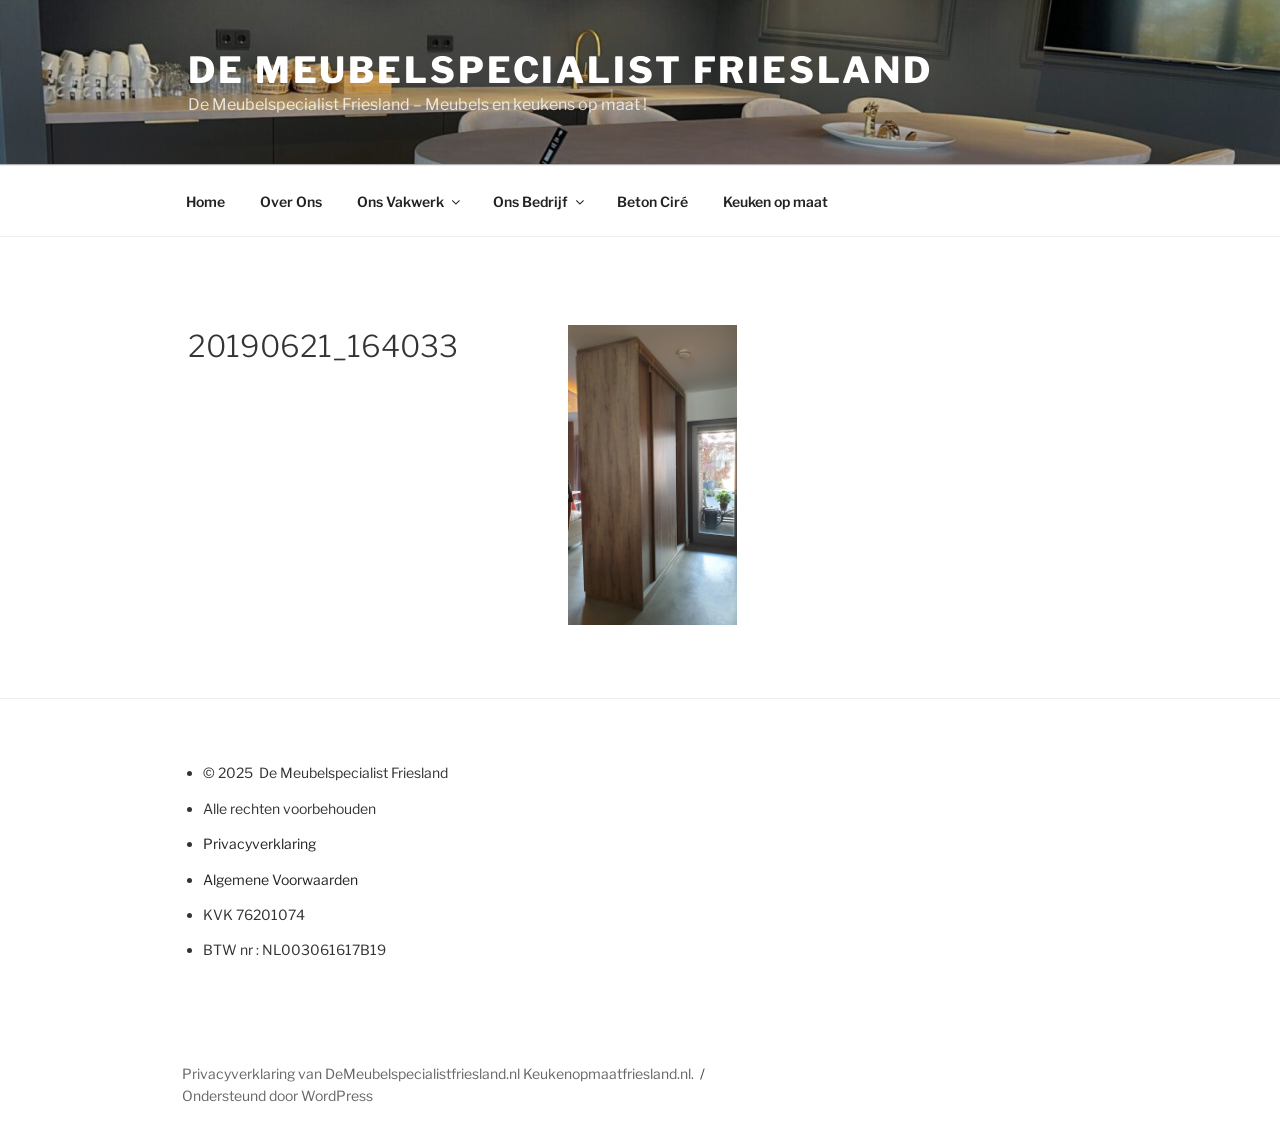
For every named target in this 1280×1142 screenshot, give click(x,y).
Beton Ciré (652, 201)
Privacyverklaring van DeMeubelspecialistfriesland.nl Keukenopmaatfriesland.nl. (438, 1073)
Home (205, 201)
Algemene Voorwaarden (280, 879)
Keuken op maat (775, 201)
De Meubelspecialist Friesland (560, 70)
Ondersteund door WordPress (277, 1095)
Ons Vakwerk (410, 201)
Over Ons (291, 201)
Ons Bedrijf (540, 201)
